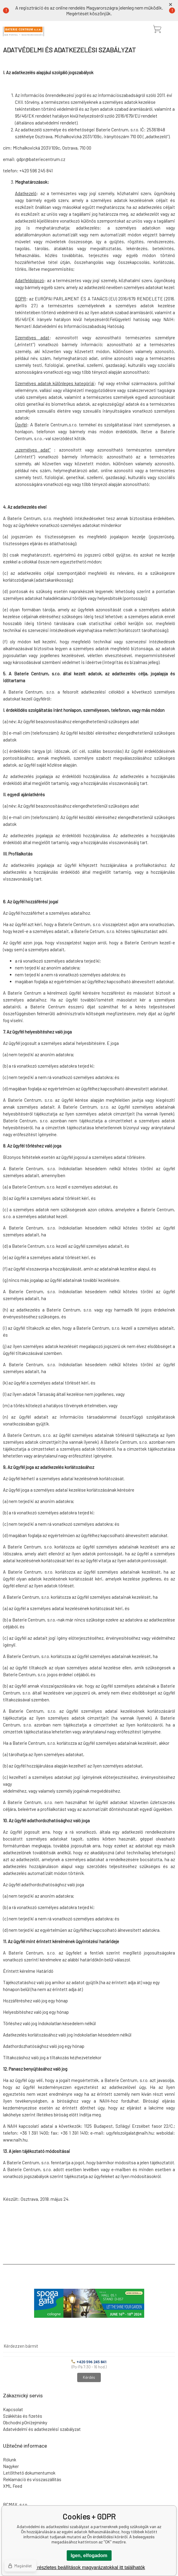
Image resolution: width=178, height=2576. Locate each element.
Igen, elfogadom (89, 2555)
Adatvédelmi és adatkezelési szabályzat (42, 2429)
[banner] (23, 31)
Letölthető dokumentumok (29, 2472)
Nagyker (11, 2466)
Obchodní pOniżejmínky (25, 2422)
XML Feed (12, 2486)
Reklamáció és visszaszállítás (32, 2479)
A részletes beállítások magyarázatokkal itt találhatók (89, 2567)
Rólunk (9, 2459)
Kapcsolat (13, 2409)
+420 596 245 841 (89, 2362)
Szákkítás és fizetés (22, 2416)
